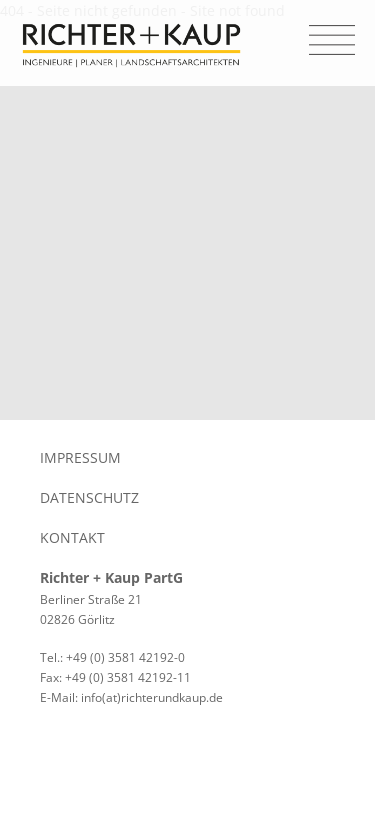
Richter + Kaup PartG (111, 577)
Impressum (80, 457)
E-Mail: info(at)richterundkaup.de (131, 697)
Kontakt (72, 537)
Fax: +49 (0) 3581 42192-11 (115, 677)
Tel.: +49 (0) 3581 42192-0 (112, 657)
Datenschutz (89, 497)
